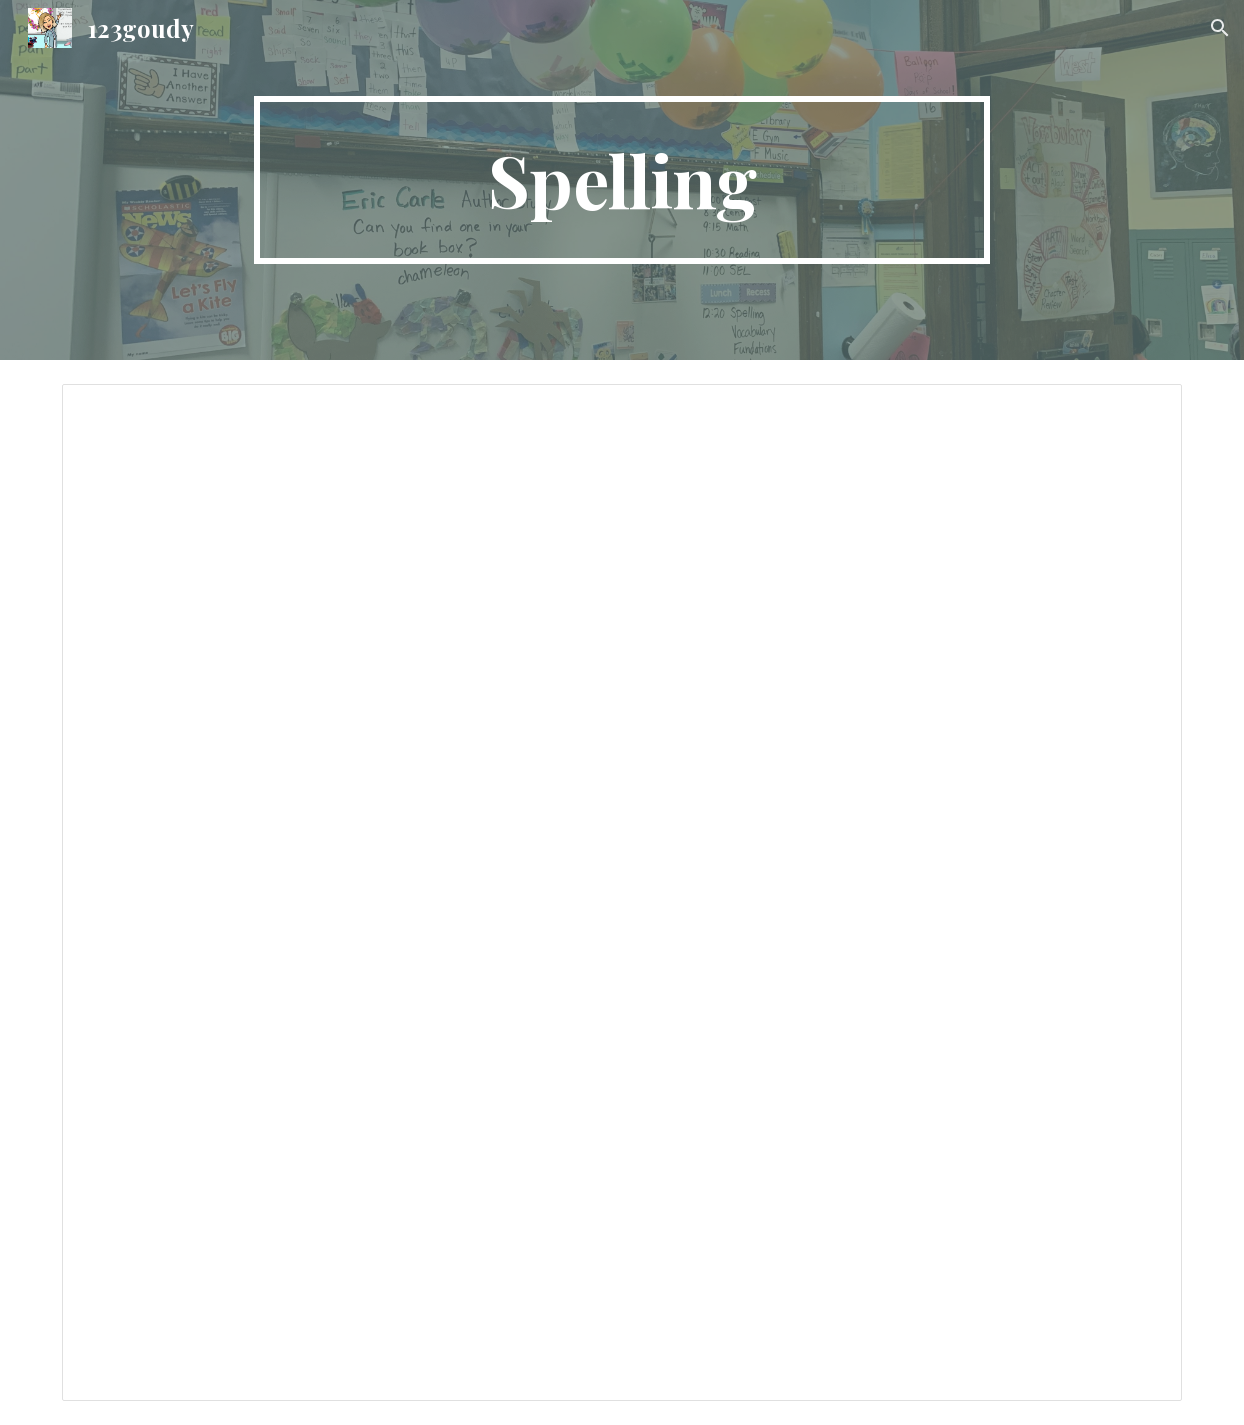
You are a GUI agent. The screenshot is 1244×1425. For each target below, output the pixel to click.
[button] (1220, 28)
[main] (622, 180)
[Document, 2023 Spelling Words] (621, 892)
